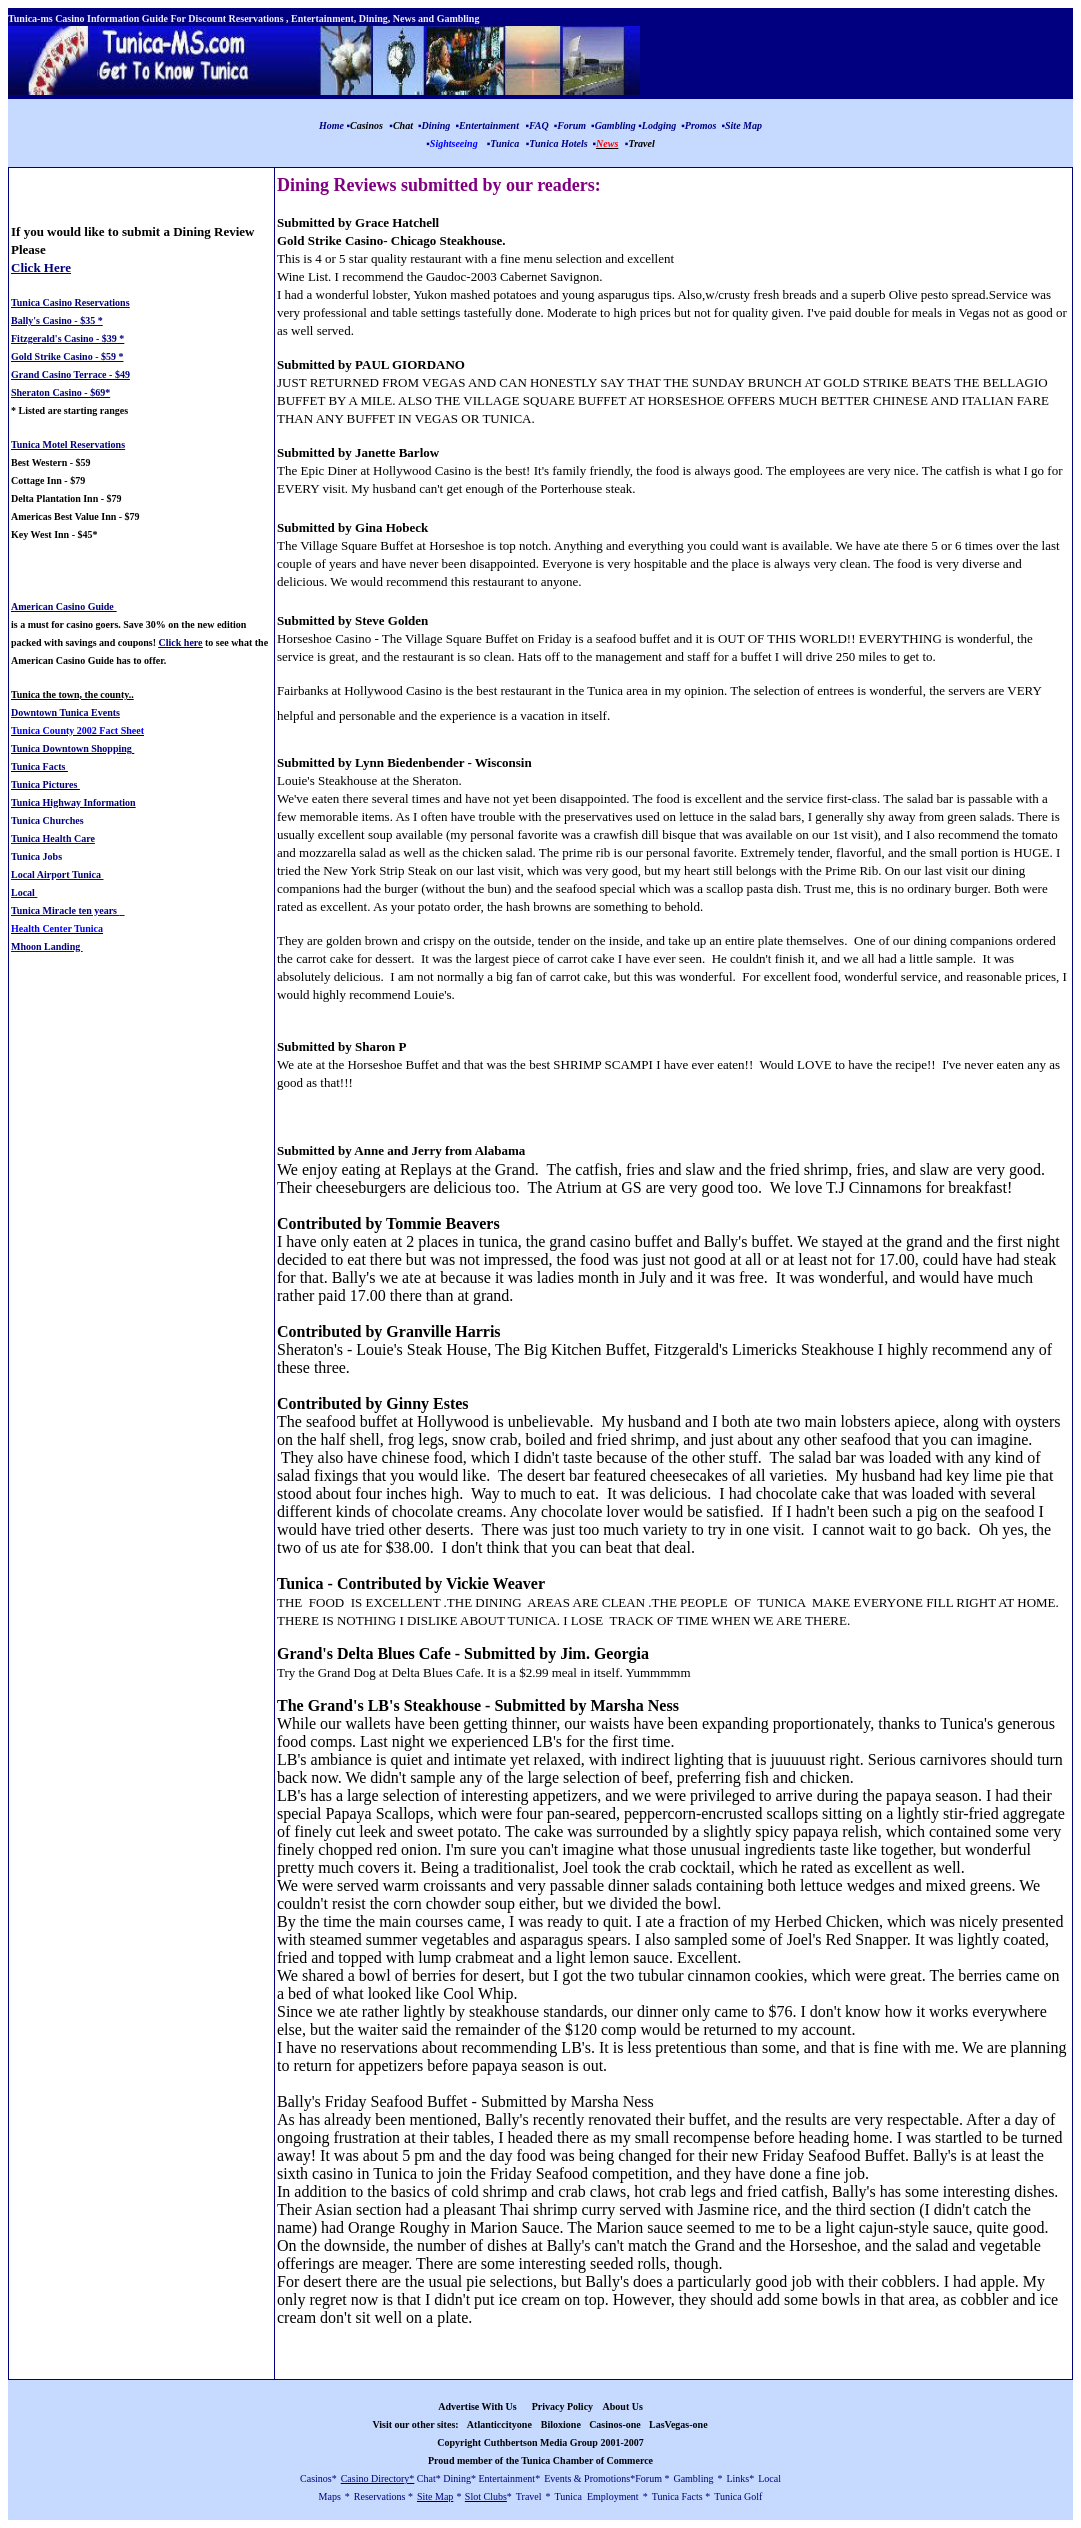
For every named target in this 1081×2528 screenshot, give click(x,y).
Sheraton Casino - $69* (60, 392)
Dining (435, 125)
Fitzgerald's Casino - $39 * (67, 338)
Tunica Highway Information (73, 802)
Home (331, 125)
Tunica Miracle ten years (65, 910)
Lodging (659, 125)
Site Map (743, 125)
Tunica (504, 143)
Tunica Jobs (36, 856)
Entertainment (489, 125)
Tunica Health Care (53, 838)
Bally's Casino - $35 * (57, 320)
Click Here (41, 267)
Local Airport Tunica (57, 874)
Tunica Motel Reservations (68, 444)
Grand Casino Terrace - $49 (70, 374)
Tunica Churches (47, 820)
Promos (701, 125)
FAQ (539, 125)
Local (24, 892)
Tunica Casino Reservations (70, 302)
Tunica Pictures (45, 784)
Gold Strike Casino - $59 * (67, 356)
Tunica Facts (39, 766)
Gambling (615, 125)
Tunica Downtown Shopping (71, 748)
